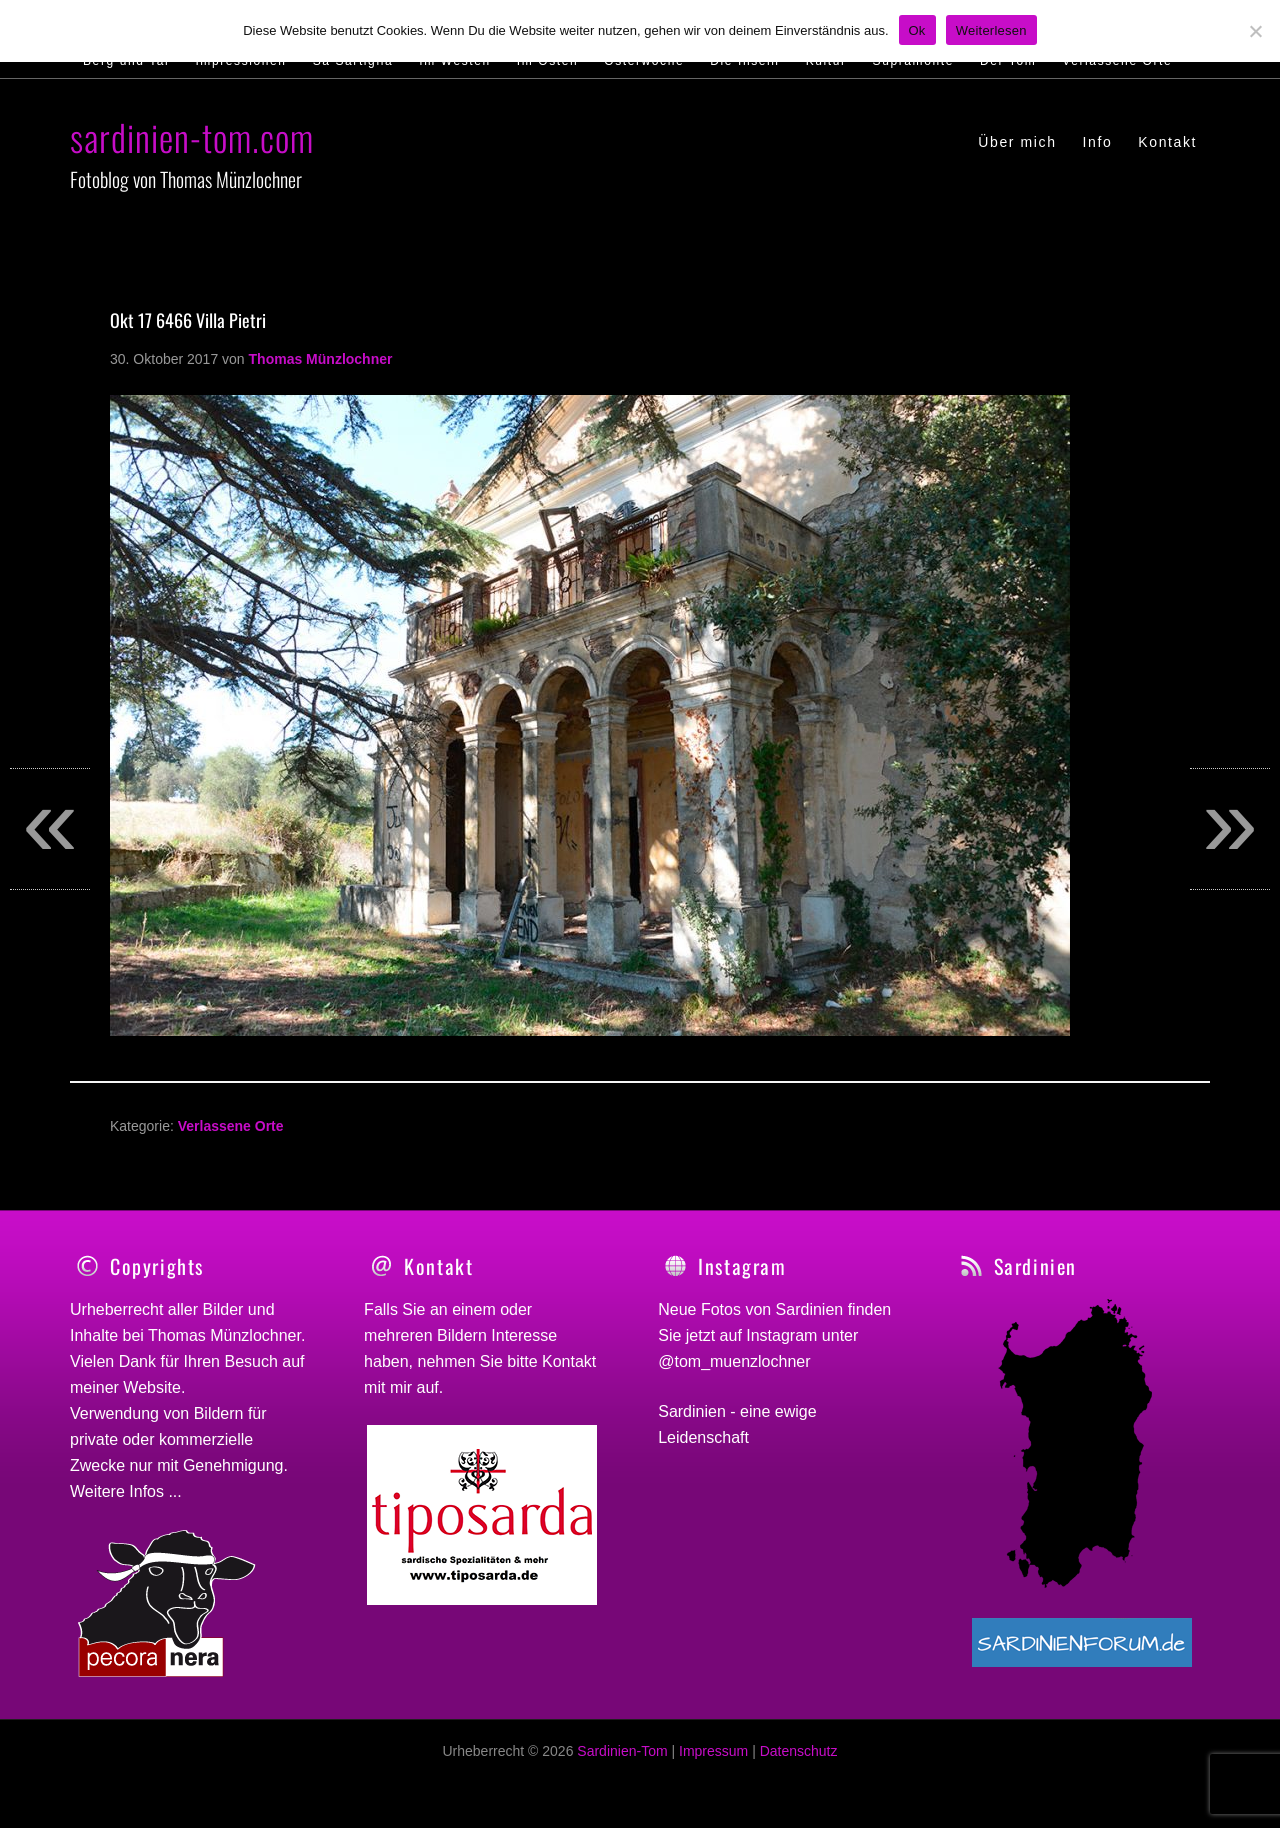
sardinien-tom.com (192, 136)
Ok (917, 30)
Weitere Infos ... (126, 1491)
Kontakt (569, 1361)
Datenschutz (799, 1762)
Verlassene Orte (231, 1126)
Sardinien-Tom (622, 1762)
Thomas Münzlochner (224, 1335)
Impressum (713, 1762)
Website (152, 1387)
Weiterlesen (991, 30)
